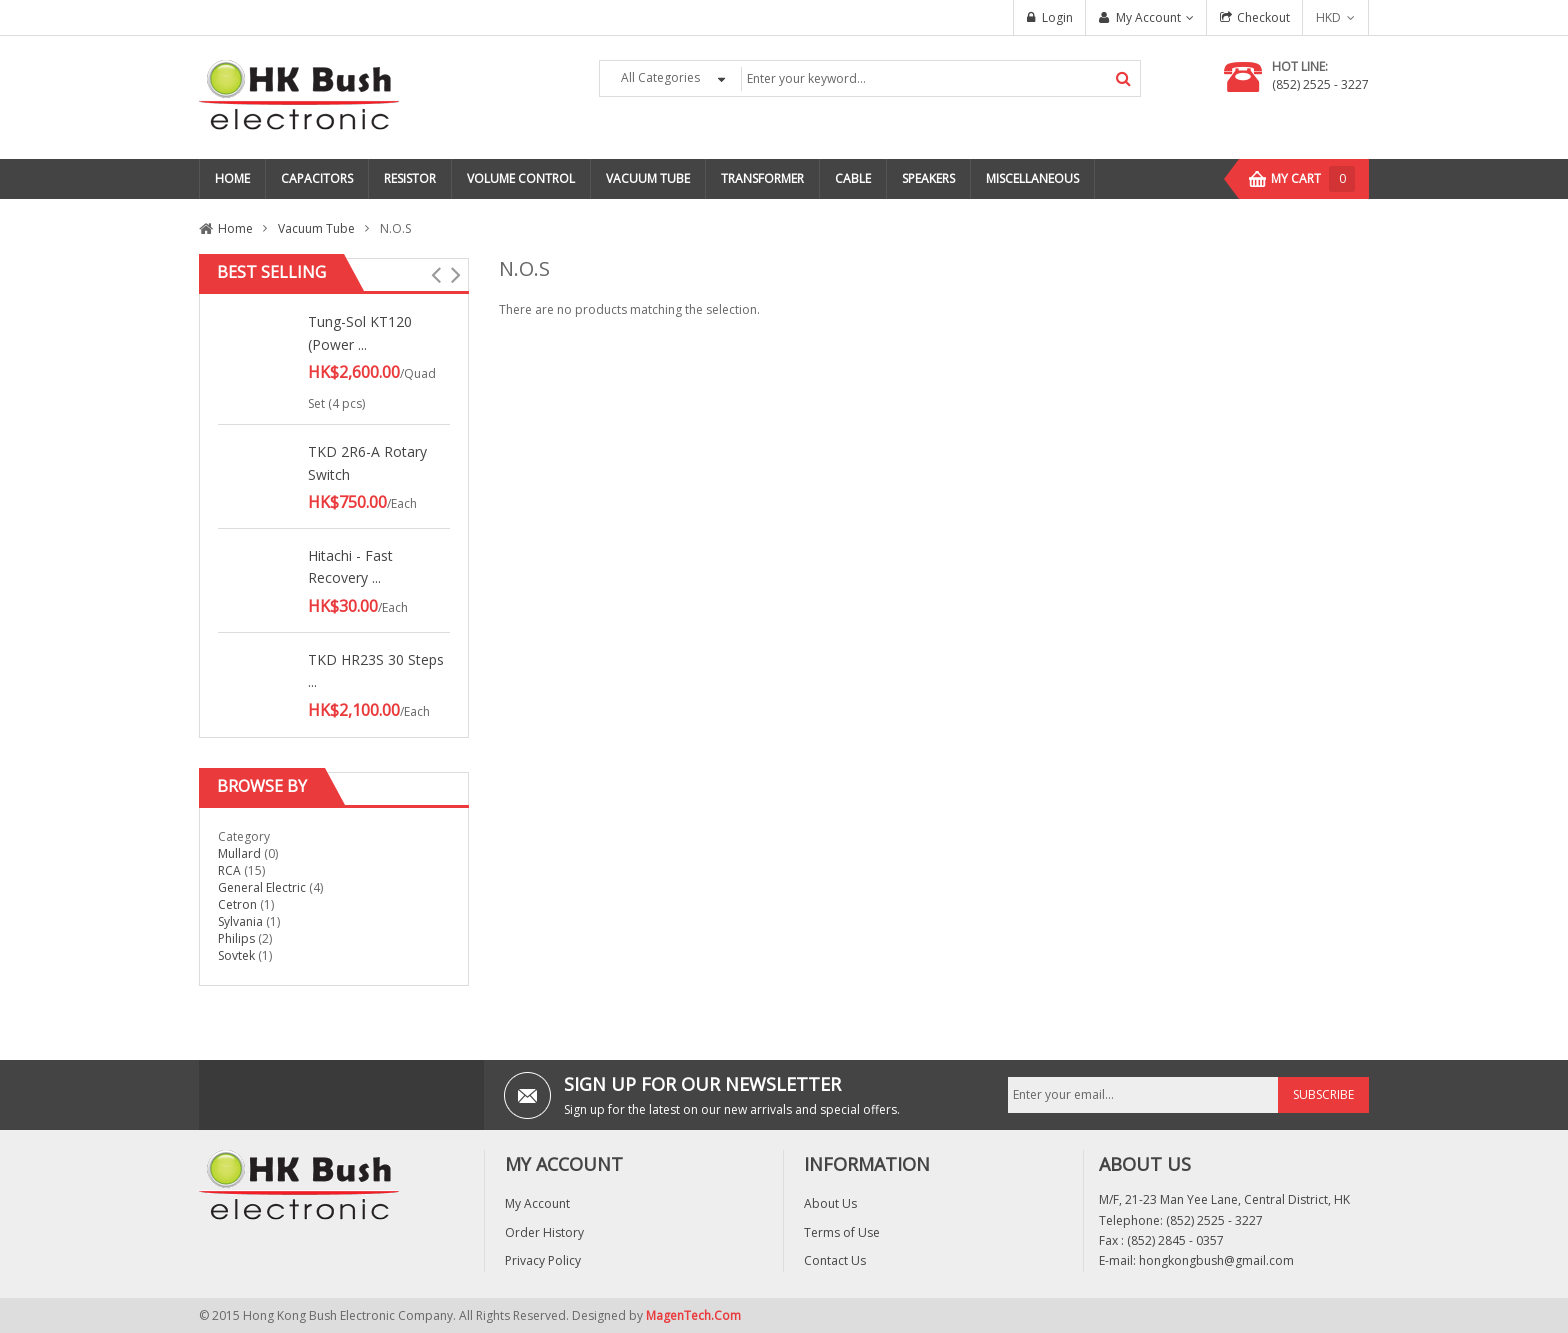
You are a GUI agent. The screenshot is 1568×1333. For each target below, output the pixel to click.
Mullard (241, 853)
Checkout (1263, 17)
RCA (229, 870)
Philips (238, 938)
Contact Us (835, 1260)
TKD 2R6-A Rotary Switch (367, 462)
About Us (830, 1203)
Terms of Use (842, 1232)
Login (1057, 17)
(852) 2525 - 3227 (1320, 84)
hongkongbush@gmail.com (1216, 1260)
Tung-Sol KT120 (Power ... (360, 332)
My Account (1148, 17)
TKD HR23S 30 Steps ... (376, 670)
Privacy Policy (543, 1260)
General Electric (262, 887)
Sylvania (240, 921)
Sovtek (236, 955)
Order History (544, 1232)
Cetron (237, 904)
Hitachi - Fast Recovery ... (350, 566)
